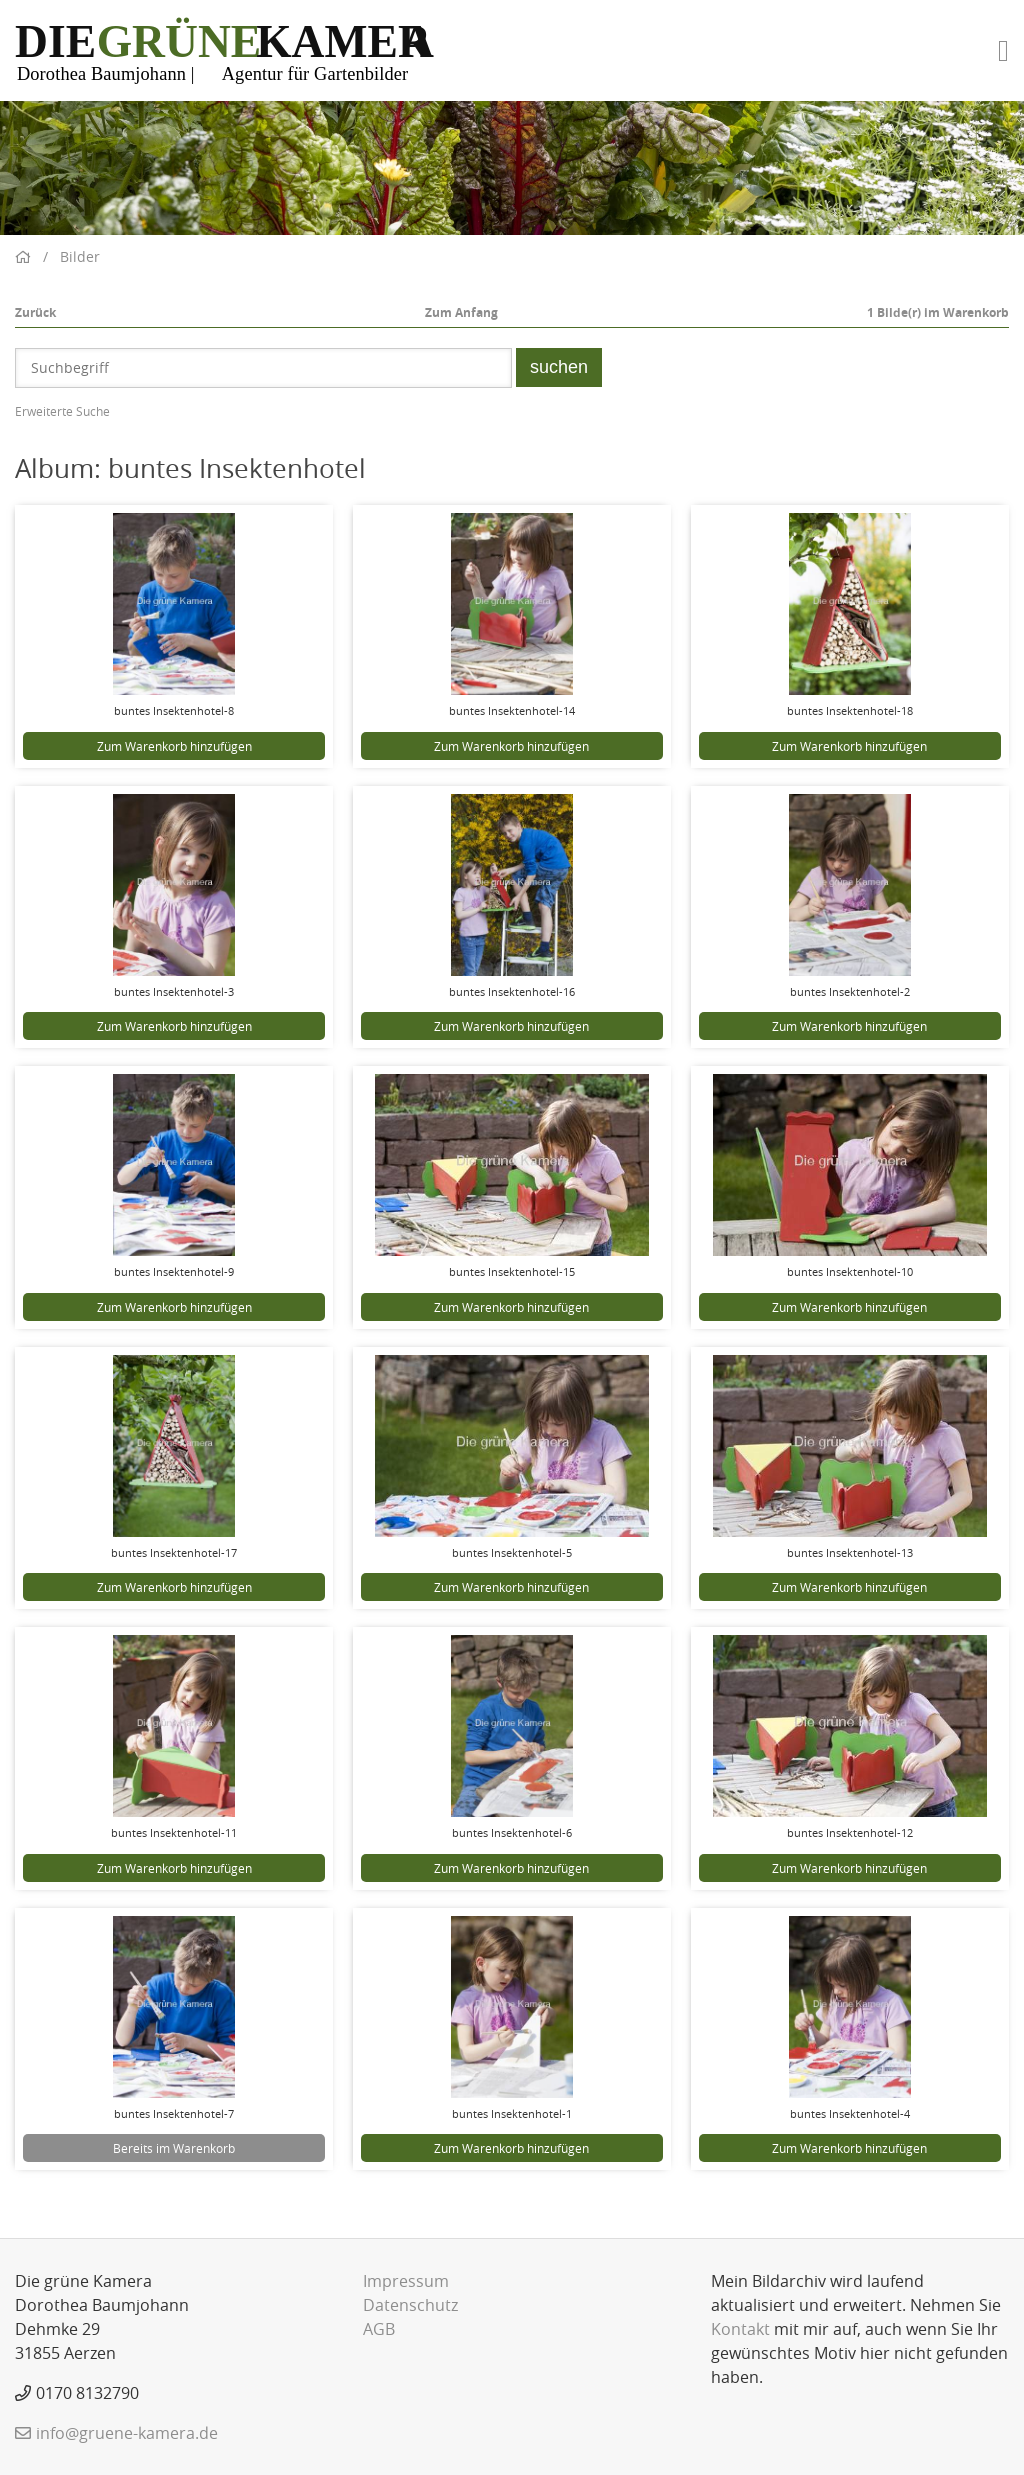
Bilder (80, 256)
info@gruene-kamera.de (127, 2433)
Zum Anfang (461, 312)
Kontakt (740, 2329)
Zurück (35, 312)
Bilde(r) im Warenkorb (938, 312)
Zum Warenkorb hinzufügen (174, 746)
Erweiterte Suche (62, 411)
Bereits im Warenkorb (174, 2148)
